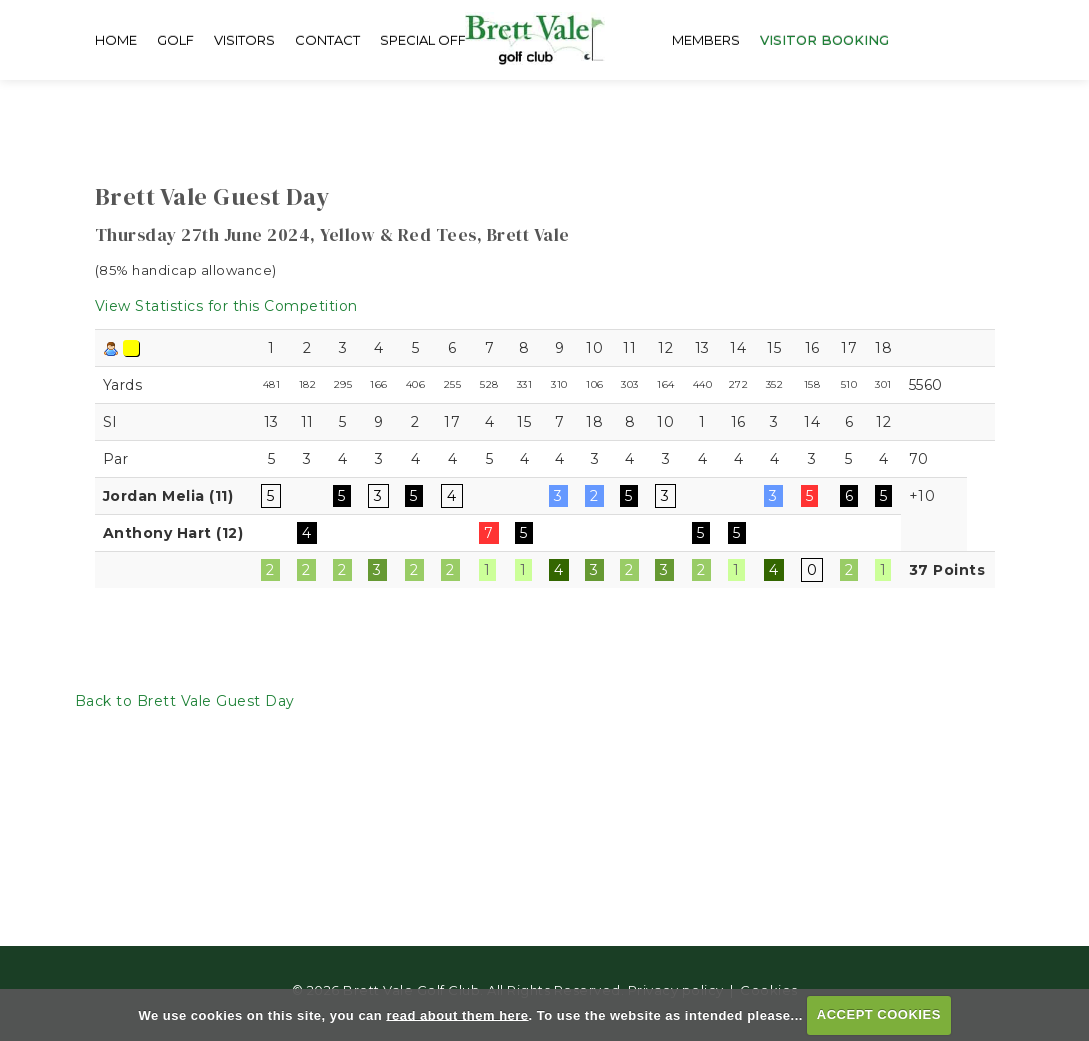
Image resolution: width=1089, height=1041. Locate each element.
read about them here (457, 1014)
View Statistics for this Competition (226, 306)
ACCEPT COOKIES (879, 1014)
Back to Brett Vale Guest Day (185, 701)
